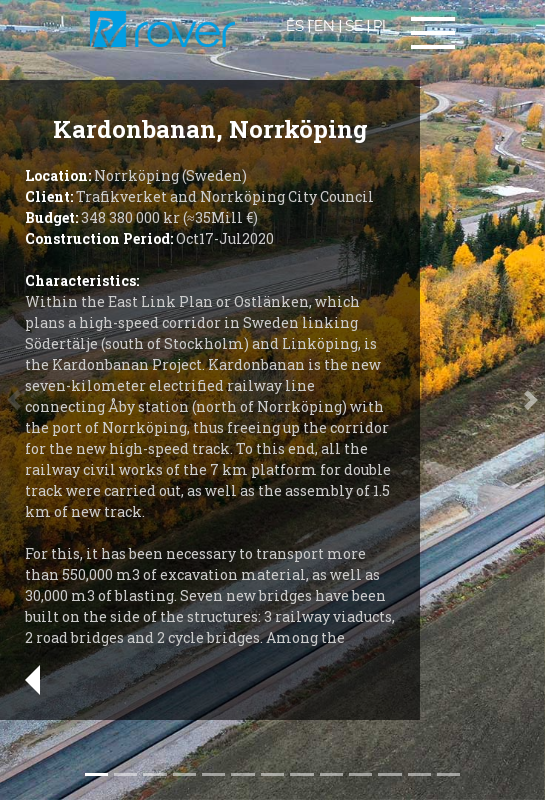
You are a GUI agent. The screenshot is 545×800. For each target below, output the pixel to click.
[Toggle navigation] (433, 33)
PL (382, 26)
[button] (531, 400)
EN (324, 26)
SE (354, 26)
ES (295, 26)
